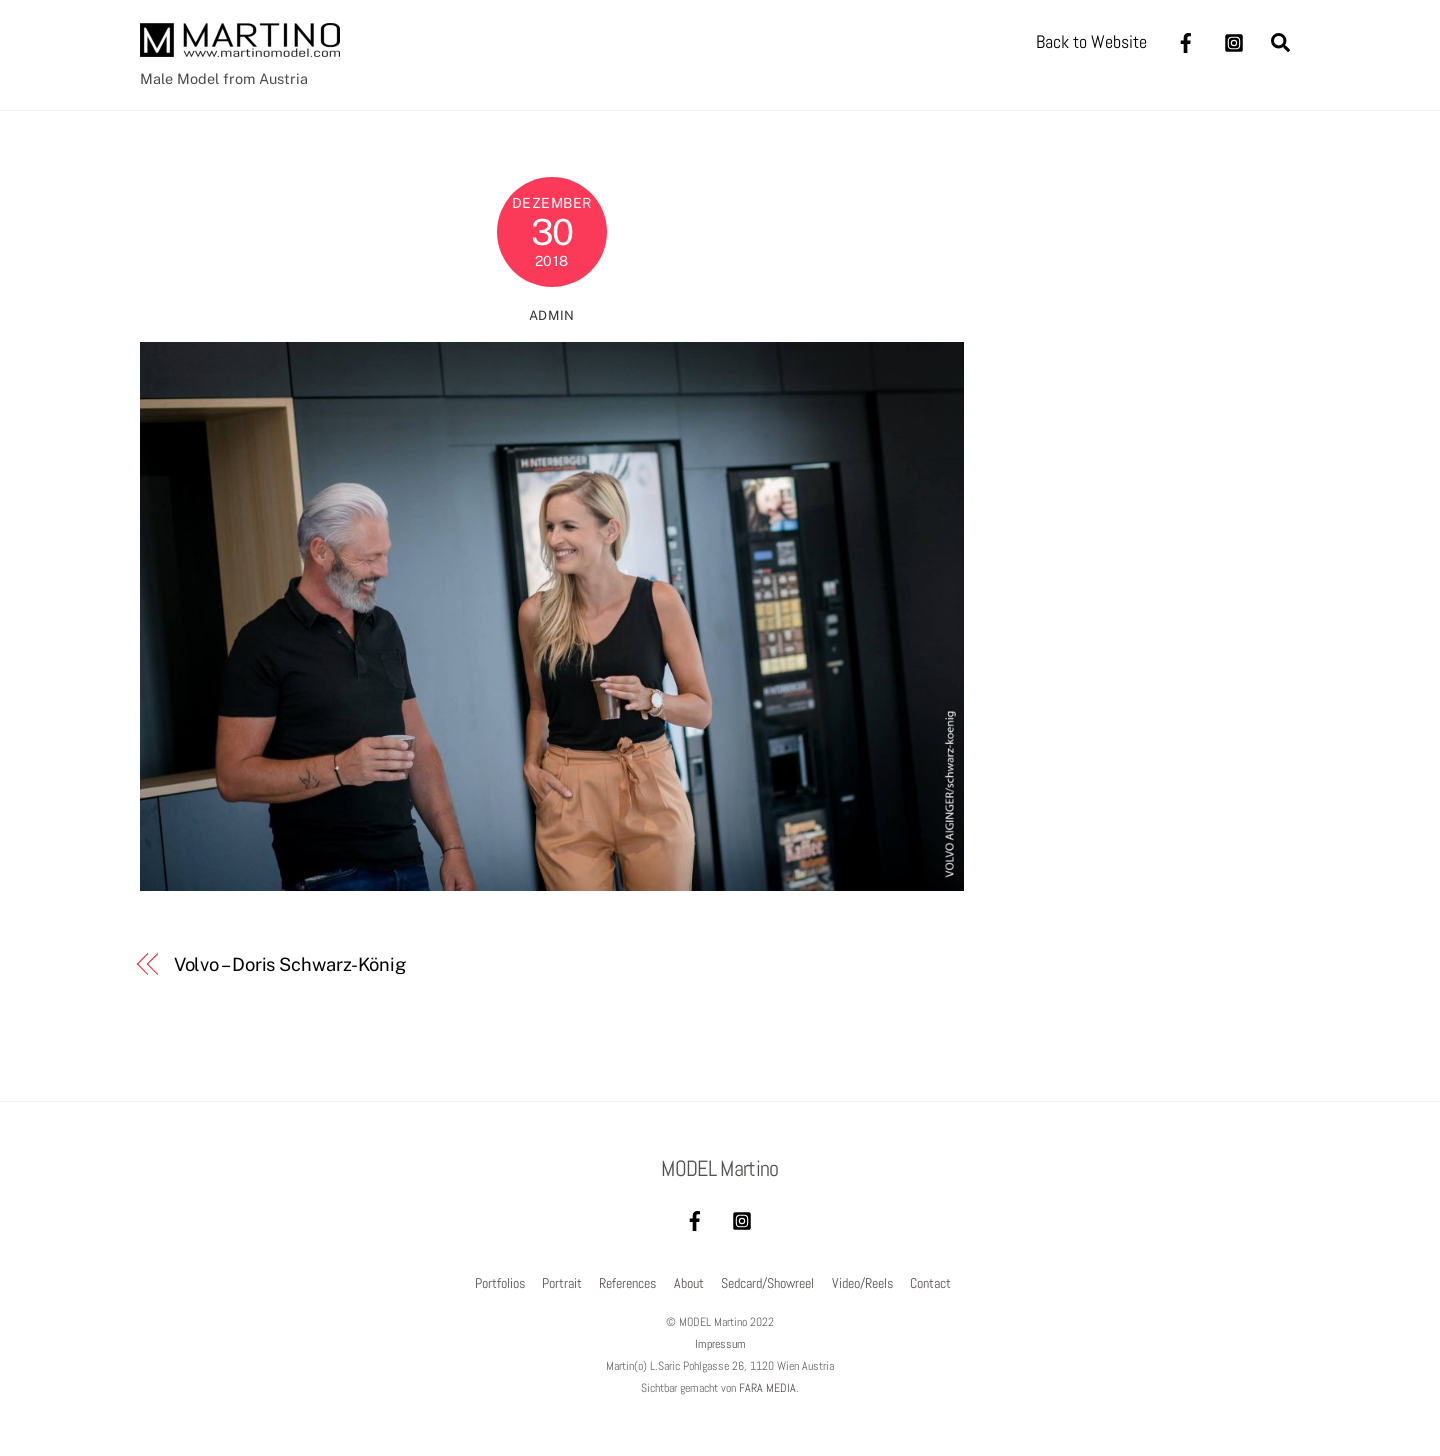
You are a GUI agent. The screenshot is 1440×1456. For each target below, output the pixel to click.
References (627, 1283)
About (689, 1283)
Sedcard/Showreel (767, 1283)
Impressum (720, 1344)
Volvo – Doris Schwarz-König (290, 964)
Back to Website (1091, 41)
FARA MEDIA (767, 1388)
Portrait (562, 1283)
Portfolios (500, 1283)
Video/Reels (862, 1283)
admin (552, 315)
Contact (930, 1283)
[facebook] (1186, 40)
